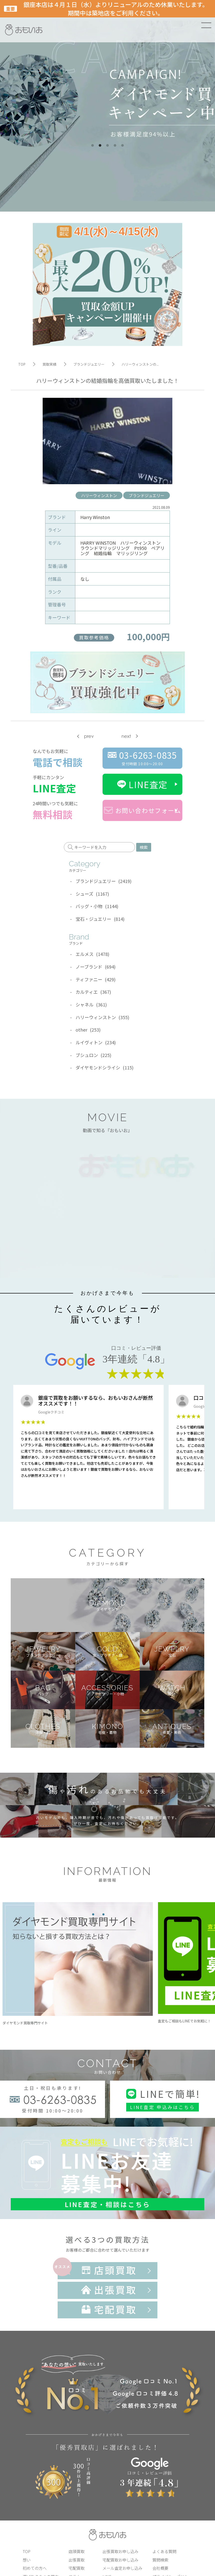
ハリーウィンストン (99, 495)
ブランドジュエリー (146, 495)
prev (89, 736)
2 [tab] (100, 145)
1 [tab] (92, 145)
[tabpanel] (107, 106)
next (126, 736)
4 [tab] (114, 145)
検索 (144, 847)
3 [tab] (107, 145)
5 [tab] (122, 145)
